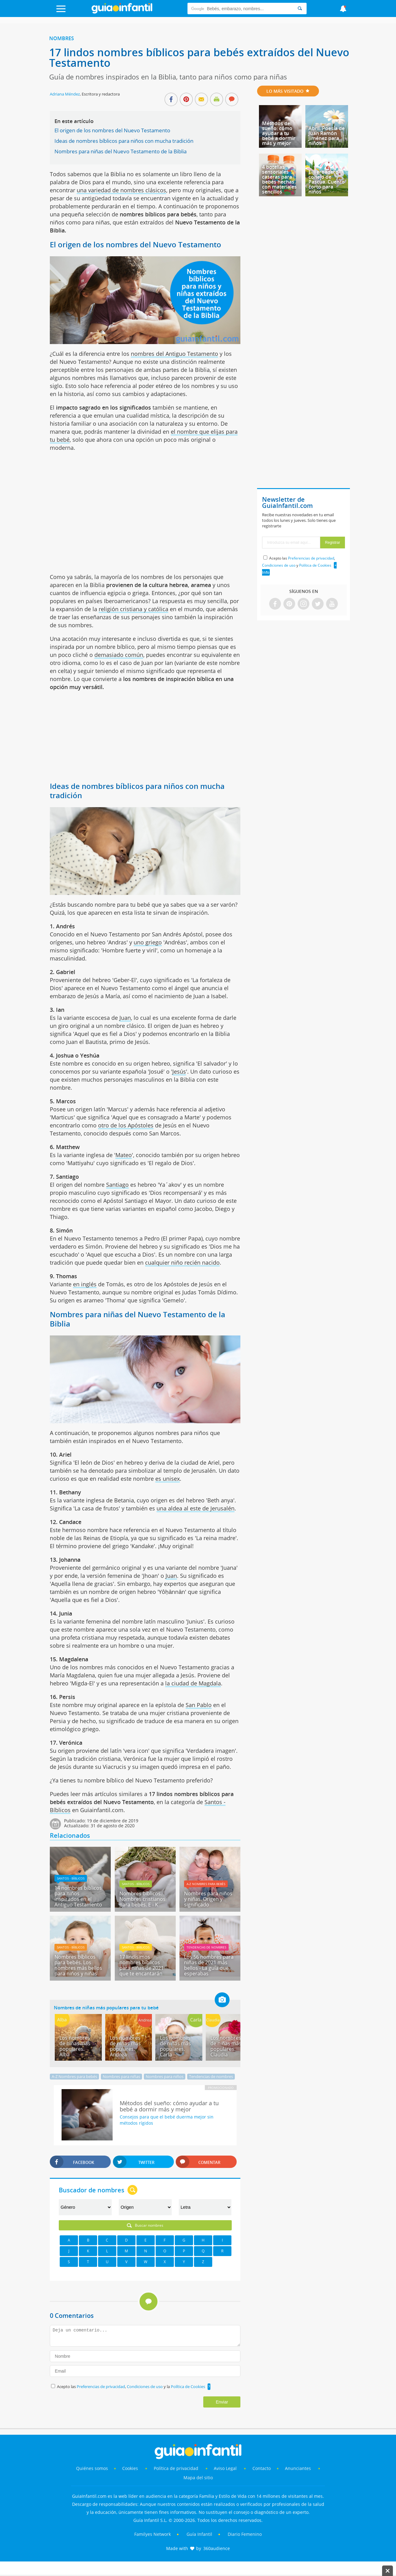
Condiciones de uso (145, 2386)
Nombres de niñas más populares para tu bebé (106, 2007)
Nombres (61, 38)
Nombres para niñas (121, 2076)
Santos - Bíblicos (70, 1878)
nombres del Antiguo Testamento (174, 353)
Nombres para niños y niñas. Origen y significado (208, 1899)
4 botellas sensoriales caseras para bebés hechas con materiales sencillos (279, 179)
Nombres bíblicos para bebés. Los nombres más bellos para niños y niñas (78, 1965)
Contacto (261, 2468)
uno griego (148, 942)
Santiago (117, 1184)
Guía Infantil (199, 2534)
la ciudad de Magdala (193, 1683)
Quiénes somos (92, 2468)
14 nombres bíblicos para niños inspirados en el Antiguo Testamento (78, 1896)
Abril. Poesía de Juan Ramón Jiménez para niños (326, 136)
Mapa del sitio (198, 2477)
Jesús (179, 1071)
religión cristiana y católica (133, 609)
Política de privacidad (177, 2468)
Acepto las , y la (131, 2386)
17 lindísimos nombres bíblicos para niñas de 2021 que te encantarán (141, 1965)
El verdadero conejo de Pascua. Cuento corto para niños (326, 181)
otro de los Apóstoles (125, 1125)
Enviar (222, 2401)
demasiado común (118, 654)
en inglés (85, 1284)
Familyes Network (152, 2534)
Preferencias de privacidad (101, 2386)
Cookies (130, 2468)
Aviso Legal (225, 2468)
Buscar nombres (145, 2225)
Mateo (123, 1155)
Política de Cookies (188, 2386)
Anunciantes (298, 2468)
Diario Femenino (245, 2534)
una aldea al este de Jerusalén (196, 1508)
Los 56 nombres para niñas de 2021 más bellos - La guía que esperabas (209, 1965)
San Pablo (199, 1705)
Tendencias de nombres (206, 1947)
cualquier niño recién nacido (182, 1262)
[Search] (300, 8)
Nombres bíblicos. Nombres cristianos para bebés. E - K (142, 1899)
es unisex (167, 1478)
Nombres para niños (164, 2076)
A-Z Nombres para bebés (206, 1884)
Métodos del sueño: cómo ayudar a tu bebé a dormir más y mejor (278, 133)
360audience (216, 2548)
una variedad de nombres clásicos (121, 190)
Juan (125, 1017)
